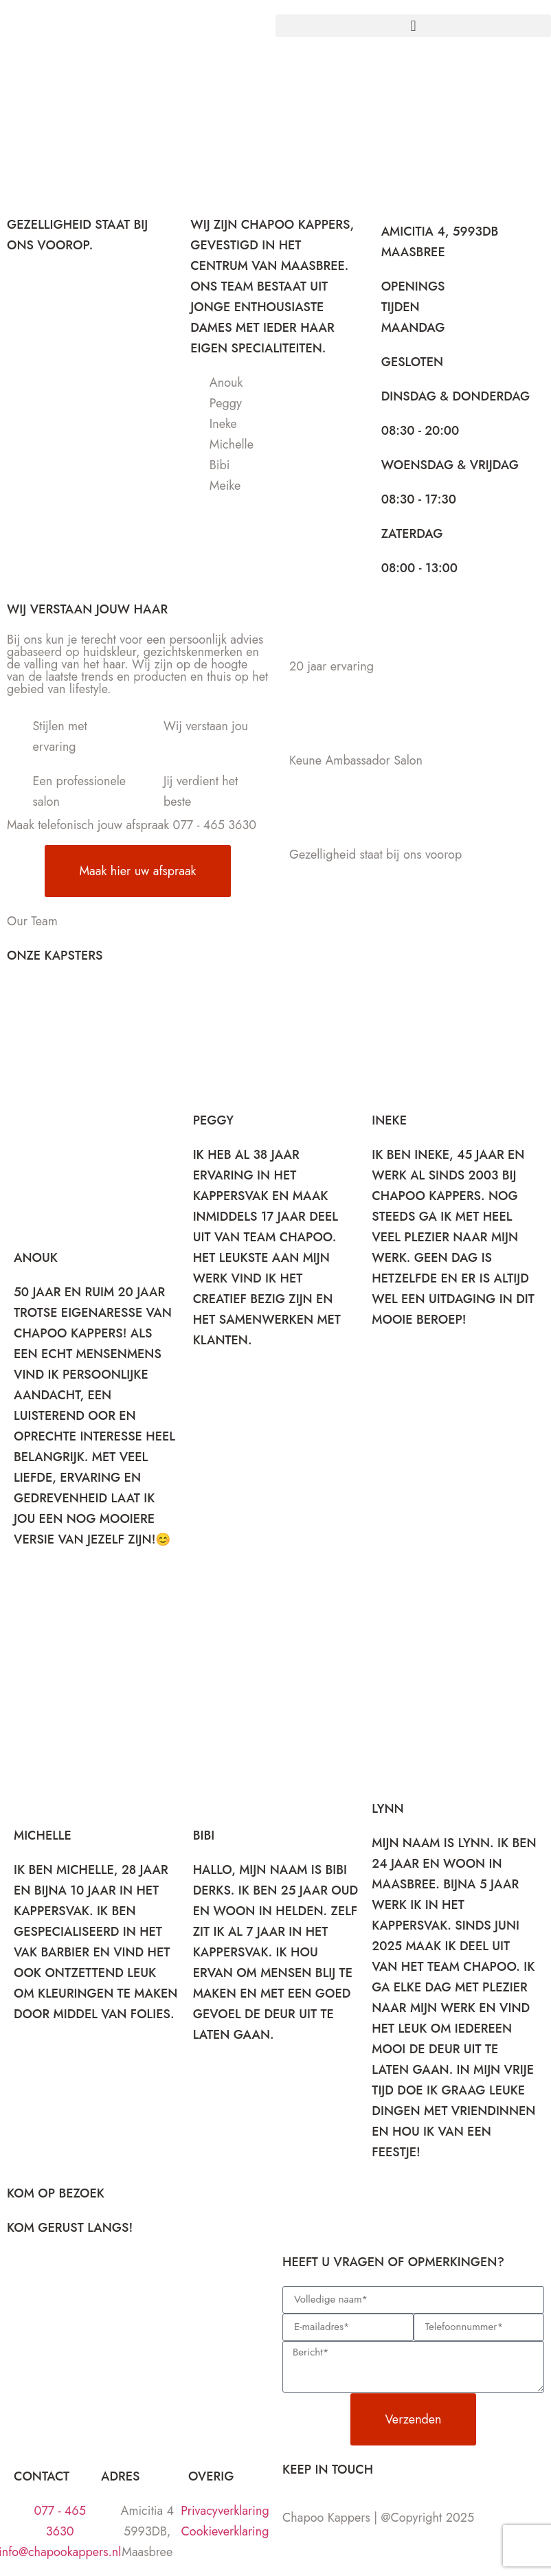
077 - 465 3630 (215, 825)
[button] (413, 25)
